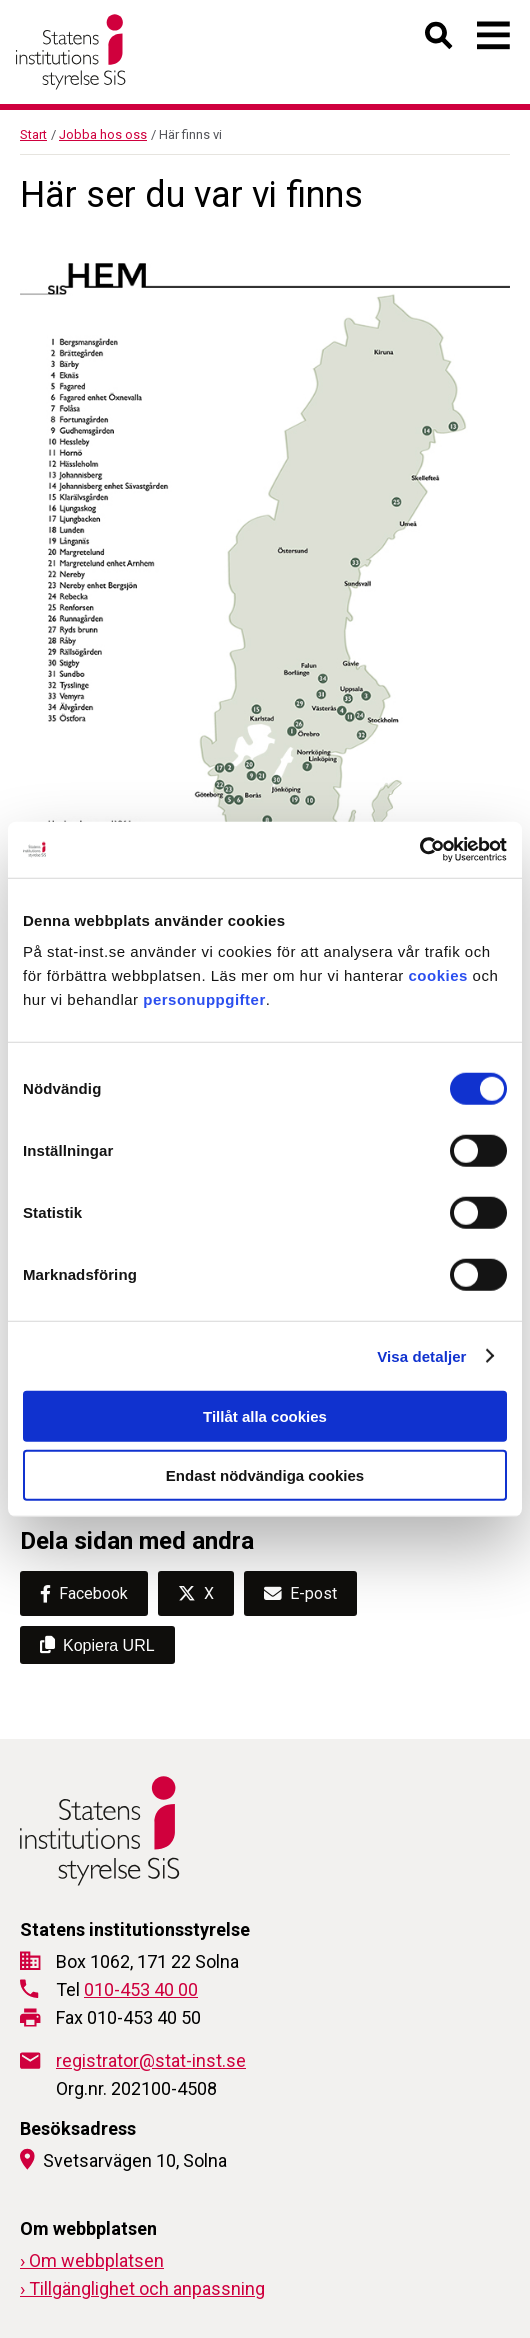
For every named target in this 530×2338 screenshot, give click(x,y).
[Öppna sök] (439, 39)
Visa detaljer (421, 1355)
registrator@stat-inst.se (151, 2060)
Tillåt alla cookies (265, 1416)
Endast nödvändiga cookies (265, 1474)
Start (33, 134)
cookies (438, 975)
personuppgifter (204, 999)
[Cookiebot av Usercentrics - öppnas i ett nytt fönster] (419, 850)
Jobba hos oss (103, 134)
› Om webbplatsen (92, 2260)
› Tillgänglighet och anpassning (142, 2288)
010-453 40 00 (141, 1989)
